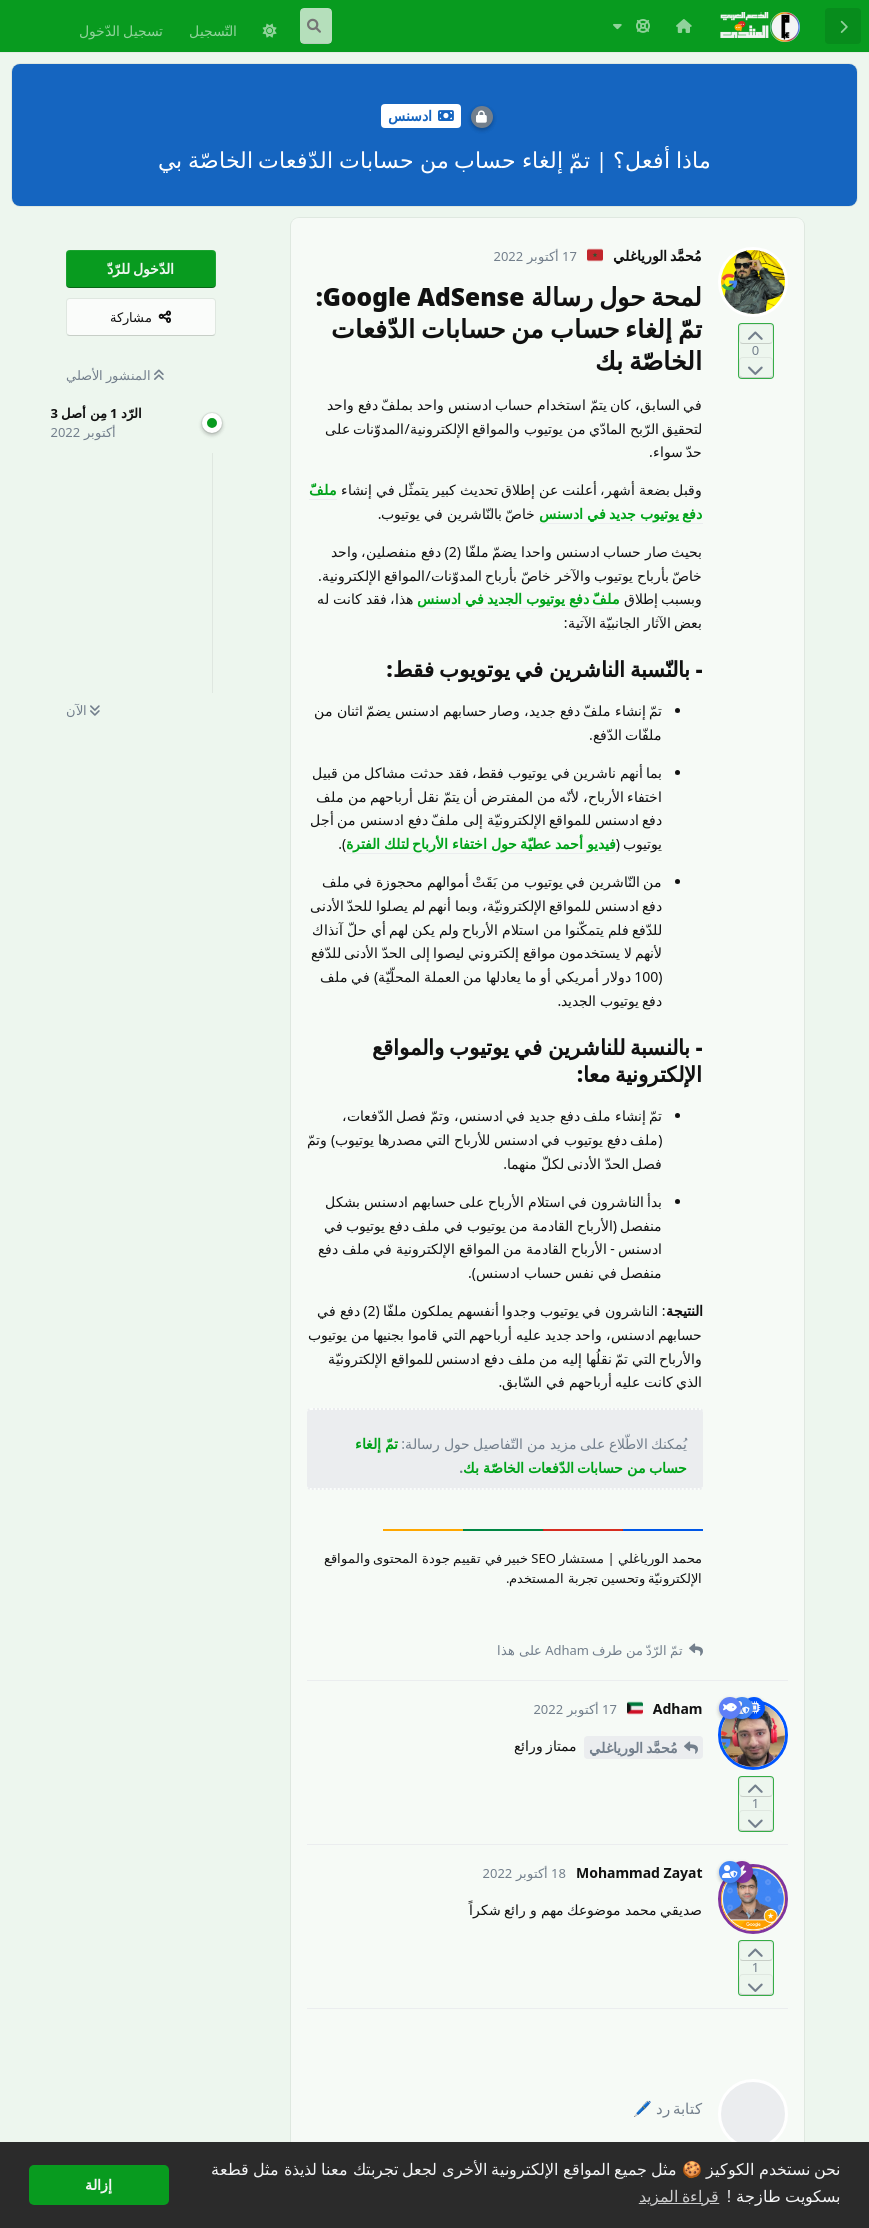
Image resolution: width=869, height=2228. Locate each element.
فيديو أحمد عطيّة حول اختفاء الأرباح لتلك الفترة (480, 843)
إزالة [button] (98, 2185)
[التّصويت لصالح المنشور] (756, 334)
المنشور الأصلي (115, 375)
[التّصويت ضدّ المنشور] (756, 367)
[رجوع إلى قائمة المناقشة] (843, 26)
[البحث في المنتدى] (316, 26)
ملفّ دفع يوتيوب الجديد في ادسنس (518, 598)
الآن (83, 710)
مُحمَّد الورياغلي (634, 1747)
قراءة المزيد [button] (679, 2196)
